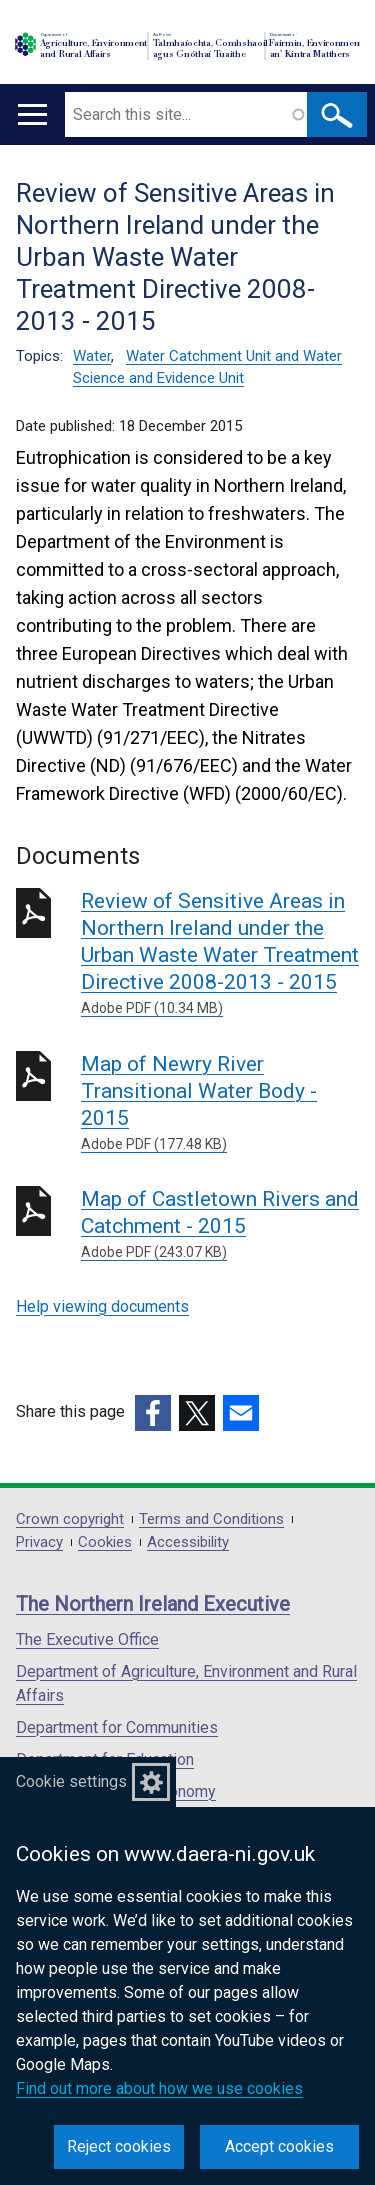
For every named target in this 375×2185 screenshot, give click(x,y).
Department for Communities (117, 1727)
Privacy (39, 1542)
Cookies (105, 1542)
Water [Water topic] (92, 356)
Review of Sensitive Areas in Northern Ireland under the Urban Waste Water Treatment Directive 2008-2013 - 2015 (220, 954)
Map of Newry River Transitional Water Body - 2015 (220, 1103)
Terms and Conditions (211, 1519)
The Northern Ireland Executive (153, 1604)
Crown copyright (70, 1519)
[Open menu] (32, 114)
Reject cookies (119, 2146)
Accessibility (188, 1542)
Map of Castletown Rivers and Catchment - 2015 (220, 1225)
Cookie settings (71, 1781)
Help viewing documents (102, 1306)
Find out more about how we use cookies (159, 2088)
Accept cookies (279, 2146)
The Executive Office (87, 1639)
